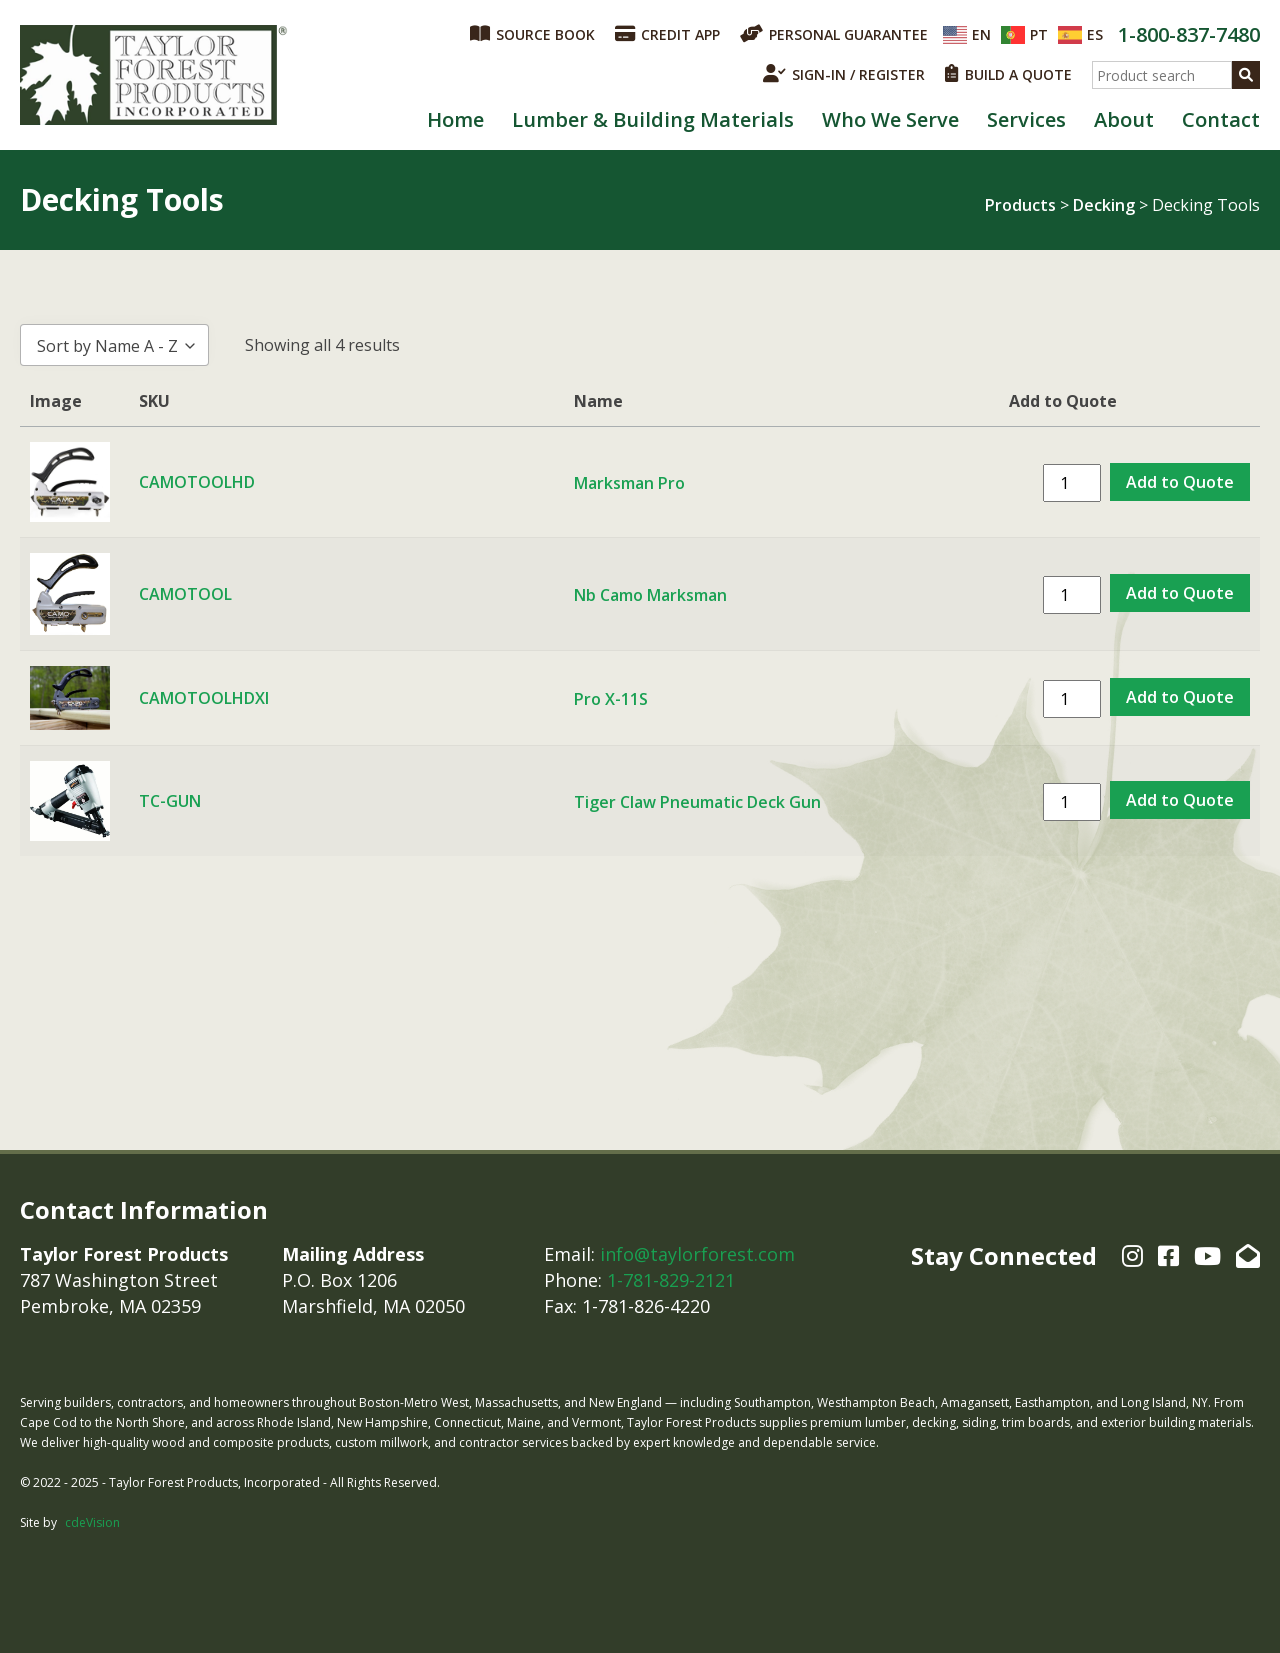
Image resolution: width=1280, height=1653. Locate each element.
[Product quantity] (1072, 483)
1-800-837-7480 (1189, 34)
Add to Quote (1180, 482)
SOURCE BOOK (532, 34)
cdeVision (92, 1522)
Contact (1221, 119)
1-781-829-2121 (671, 1280)
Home (455, 119)
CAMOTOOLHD (197, 482)
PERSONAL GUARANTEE (834, 34)
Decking (1104, 205)
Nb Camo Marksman (650, 595)
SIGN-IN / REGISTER (844, 74)
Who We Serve (890, 119)
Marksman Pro (629, 483)
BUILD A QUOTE (1008, 74)
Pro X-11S (611, 699)
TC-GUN (170, 801)
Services (1026, 119)
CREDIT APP (667, 34)
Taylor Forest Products (154, 75)
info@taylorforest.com (697, 1254)
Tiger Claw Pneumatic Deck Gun (697, 802)
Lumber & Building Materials (653, 119)
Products (1020, 205)
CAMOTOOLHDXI (204, 698)
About (1124, 119)
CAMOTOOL (185, 594)
